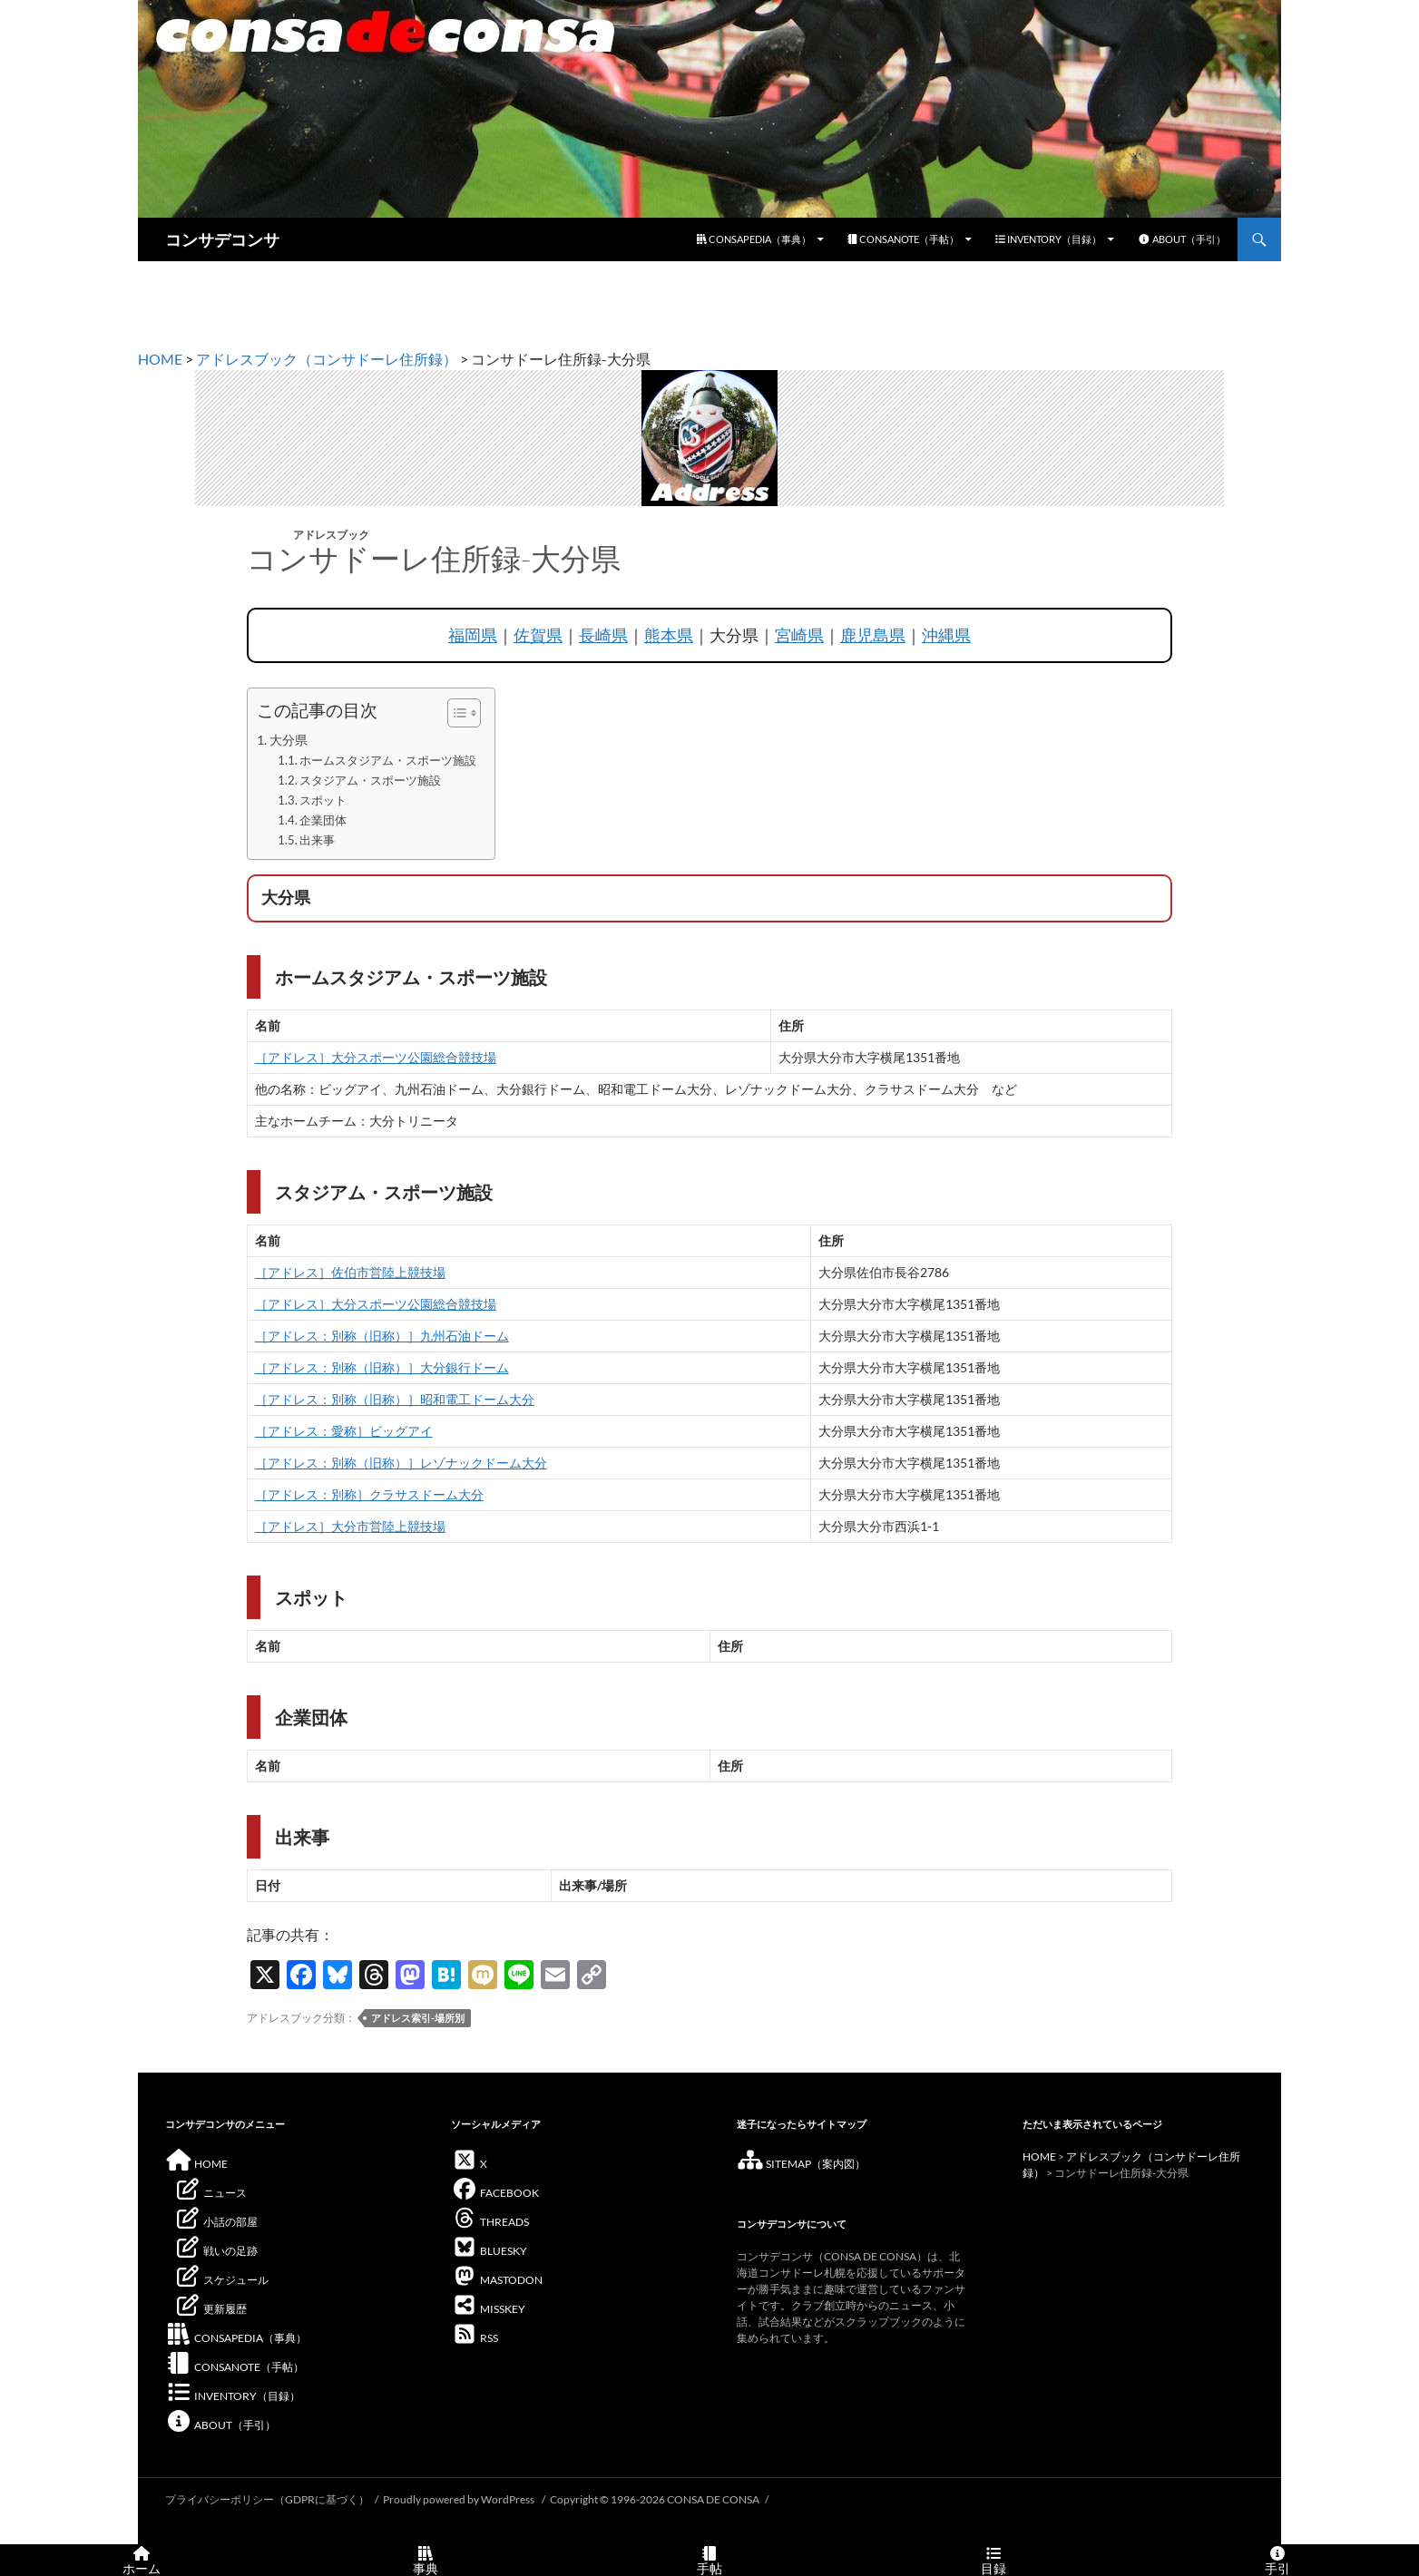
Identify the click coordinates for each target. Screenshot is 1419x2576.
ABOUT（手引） (1182, 239)
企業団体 (323, 820)
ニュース (210, 2193)
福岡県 (472, 635)
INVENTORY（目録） (1048, 239)
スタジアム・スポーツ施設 (370, 780)
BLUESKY (489, 2251)
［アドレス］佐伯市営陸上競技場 (350, 1272)
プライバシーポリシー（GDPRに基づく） (267, 2499)
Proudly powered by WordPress (459, 2499)
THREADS (490, 2222)
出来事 (317, 840)
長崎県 (603, 635)
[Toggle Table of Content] (455, 713)
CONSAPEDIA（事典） (754, 239)
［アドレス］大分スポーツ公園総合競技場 (375, 1057)
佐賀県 (538, 635)
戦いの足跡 (216, 2251)
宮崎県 (799, 635)
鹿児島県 (872, 635)
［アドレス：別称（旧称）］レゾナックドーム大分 (401, 1462)
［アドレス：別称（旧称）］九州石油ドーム (382, 1335)
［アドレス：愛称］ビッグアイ (344, 1431)
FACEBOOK (495, 2193)
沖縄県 (946, 635)
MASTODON (497, 2280)
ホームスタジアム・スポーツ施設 (387, 760)
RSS (474, 2338)
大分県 (288, 739)
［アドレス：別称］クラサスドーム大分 (369, 1494)
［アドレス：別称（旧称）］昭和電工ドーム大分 (394, 1399)
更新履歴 (210, 2309)
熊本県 (668, 635)
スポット (323, 800)
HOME (160, 358)
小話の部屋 (216, 2222)
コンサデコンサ (222, 239)
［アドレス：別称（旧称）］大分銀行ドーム (382, 1367)
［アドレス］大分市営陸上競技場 (350, 1526)
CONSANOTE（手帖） (903, 239)
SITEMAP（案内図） (801, 2164)
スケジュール (221, 2280)
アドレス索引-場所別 (418, 2018)
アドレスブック (331, 535)
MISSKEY (488, 2309)
